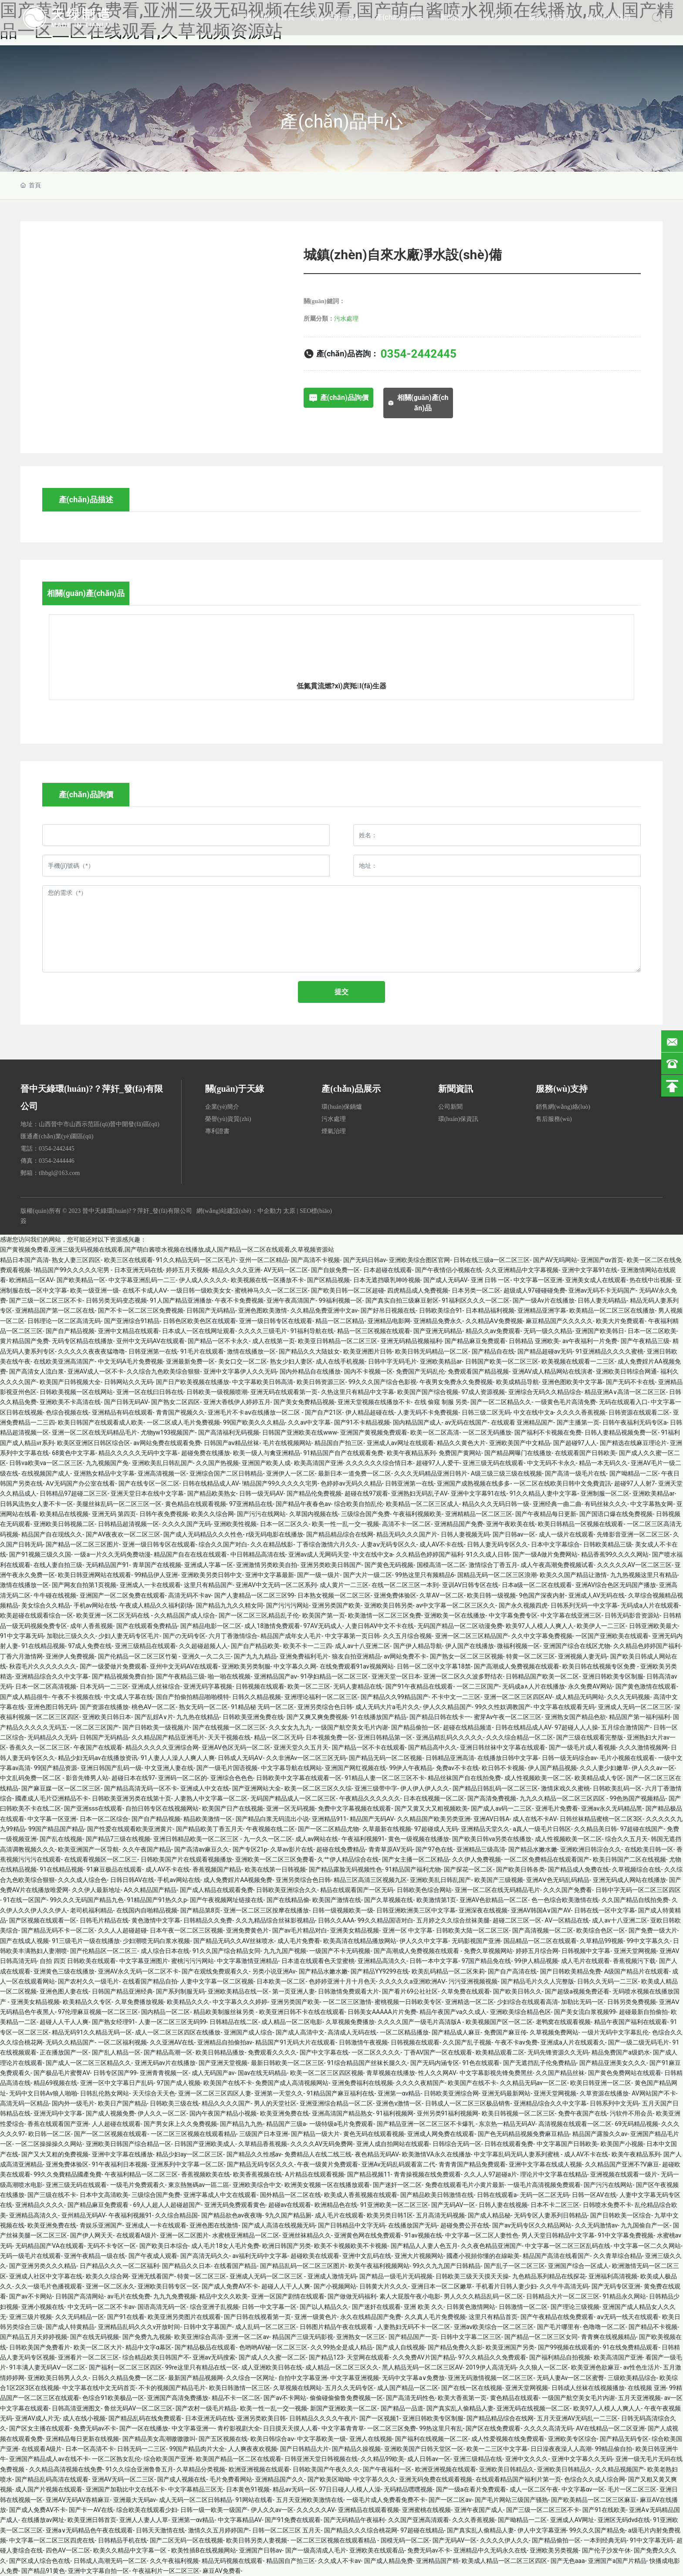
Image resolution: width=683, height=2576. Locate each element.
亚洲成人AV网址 (572, 2519)
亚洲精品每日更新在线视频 (82, 2438)
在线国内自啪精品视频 (146, 1910)
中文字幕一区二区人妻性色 (481, 2235)
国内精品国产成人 (417, 1422)
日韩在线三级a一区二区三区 (491, 1259)
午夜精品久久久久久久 (369, 1798)
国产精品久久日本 (186, 2265)
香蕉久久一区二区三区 (39, 1747)
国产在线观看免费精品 (146, 1625)
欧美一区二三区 (308, 1686)
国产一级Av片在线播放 (544, 1300)
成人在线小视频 (84, 2418)
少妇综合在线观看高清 (527, 2001)
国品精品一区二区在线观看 (540, 1940)
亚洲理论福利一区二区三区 (321, 1696)
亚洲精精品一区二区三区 (478, 1513)
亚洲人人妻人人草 (143, 2519)
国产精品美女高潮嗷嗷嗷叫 (159, 2438)
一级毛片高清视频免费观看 (544, 2184)
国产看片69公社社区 (410, 1991)
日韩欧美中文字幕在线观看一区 (299, 1777)
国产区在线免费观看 (493, 2428)
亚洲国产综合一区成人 (578, 2265)
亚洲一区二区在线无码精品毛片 (94, 1432)
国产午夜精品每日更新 (545, 1513)
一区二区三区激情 (347, 2001)
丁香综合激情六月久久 (327, 1544)
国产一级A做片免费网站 (545, 1554)
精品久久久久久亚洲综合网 (162, 1747)
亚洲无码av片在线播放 (165, 2062)
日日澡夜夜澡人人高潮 (561, 2448)
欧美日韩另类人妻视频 (256, 2540)
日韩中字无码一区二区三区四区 (638, 1889)
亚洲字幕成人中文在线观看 (220, 2194)
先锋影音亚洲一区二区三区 (633, 1534)
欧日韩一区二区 (49, 2133)
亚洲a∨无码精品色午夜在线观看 (89, 2530)
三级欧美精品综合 (632, 2377)
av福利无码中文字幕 (259, 2255)
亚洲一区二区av (247, 2336)
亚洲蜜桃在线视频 (426, 2509)
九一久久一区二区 (267, 1838)
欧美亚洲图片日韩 (367, 1351)
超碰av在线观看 (289, 2204)
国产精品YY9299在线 (379, 1971)
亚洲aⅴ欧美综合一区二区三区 (494, 2326)
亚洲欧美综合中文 (257, 2184)
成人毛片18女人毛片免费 (225, 2245)
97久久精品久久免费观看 (492, 2357)
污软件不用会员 (631, 2113)
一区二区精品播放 (404, 2032)
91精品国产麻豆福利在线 (341, 2093)
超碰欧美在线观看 (315, 2255)
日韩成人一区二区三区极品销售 (468, 2103)
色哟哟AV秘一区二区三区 (273, 2347)
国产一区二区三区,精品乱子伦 (259, 1615)
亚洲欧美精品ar (441, 1361)
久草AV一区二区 (441, 1595)
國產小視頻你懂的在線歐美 (483, 2255)
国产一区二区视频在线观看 (110, 2133)
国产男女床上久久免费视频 (180, 2123)
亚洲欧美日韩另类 (388, 1605)
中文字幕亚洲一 (193, 2428)
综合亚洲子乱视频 (214, 2306)
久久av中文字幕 (309, 1422)
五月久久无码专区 (349, 2387)
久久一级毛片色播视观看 (48, 2286)
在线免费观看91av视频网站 (357, 1666)
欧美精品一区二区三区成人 (422, 1503)
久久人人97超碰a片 (490, 2174)
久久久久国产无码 (186, 1523)
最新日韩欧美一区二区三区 (287, 2062)
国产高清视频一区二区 (542, 1930)
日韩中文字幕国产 (207, 2326)
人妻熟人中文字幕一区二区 (210, 1798)
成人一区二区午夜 (534, 2489)
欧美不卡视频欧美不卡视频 (350, 2245)
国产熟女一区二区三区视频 (466, 1656)
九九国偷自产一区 (645, 2225)
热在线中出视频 (650, 1279)
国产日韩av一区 (514, 1534)
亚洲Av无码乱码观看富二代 (399, 2164)
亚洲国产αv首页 (602, 1259)
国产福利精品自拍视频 (559, 2357)
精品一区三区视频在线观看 (373, 1330)
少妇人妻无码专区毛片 (128, 1635)
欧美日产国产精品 (122, 2103)
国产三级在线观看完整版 (589, 1737)
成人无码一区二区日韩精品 (195, 2499)
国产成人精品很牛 (24, 1696)
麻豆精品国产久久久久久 (559, 1320)
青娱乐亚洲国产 (101, 2225)
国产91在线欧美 (604, 2509)
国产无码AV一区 (453, 2204)
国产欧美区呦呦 (329, 2479)
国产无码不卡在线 (630, 1381)
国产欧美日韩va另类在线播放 (491, 1838)
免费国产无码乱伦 (420, 1371)
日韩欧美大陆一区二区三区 (472, 1930)
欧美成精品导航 (517, 1381)
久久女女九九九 (290, 1727)
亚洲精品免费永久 (437, 1320)
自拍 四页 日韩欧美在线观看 (78, 1960)
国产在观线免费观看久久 (215, 1971)
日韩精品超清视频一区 (128, 1523)
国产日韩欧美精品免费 (570, 1971)
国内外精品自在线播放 (310, 1371)
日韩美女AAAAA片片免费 (382, 2011)
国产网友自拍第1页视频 (84, 1584)
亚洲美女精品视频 (354, 1930)
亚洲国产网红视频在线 (355, 1767)
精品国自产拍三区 (338, 1442)
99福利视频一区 (340, 1300)
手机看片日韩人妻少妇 (506, 2286)
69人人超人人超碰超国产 (167, 2204)
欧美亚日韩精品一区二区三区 (337, 1340)
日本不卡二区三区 (555, 2204)
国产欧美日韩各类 (520, 1869)
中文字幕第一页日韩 (352, 1635)
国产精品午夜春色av (303, 1503)
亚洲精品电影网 (389, 1320)
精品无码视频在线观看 (232, 2560)
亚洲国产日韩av (260, 2550)
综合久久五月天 (626, 1838)
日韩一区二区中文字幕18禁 (434, 1666)
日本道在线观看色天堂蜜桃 (318, 1960)
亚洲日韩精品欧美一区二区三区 (196, 1838)
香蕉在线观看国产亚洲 (57, 2123)
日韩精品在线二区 (234, 2021)
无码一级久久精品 (548, 1330)
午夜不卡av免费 (516, 2042)
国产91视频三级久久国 (40, 1554)
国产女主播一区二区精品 (415, 1859)
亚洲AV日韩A (491, 1818)
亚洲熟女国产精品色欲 (575, 1716)
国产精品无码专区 (624, 2438)
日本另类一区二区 (476, 1290)
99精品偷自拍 (613, 2448)
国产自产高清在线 (512, 1971)
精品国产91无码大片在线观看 (295, 2042)
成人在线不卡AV (535, 1818)
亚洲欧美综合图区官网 (419, 1259)
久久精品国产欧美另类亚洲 (433, 1818)
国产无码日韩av (364, 1259)
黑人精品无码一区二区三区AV (422, 2367)
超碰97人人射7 (634, 1483)
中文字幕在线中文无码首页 (98, 2387)
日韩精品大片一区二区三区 (562, 2296)
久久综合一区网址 (250, 2377)
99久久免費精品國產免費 (67, 2174)
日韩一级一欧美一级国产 (213, 2509)
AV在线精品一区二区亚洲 (610, 2428)
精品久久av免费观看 (493, 1330)
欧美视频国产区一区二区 (499, 2021)
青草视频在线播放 (390, 2072)
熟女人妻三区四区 (76, 1259)
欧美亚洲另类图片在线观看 (184, 2316)
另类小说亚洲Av (274, 1971)
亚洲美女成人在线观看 (595, 1279)
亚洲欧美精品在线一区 (238, 1991)
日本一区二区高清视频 (45, 1686)
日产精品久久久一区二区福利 (119, 2265)
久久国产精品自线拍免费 (635, 1899)
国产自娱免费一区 (335, 1269)
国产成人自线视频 (400, 2347)
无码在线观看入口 (623, 1401)
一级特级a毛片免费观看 (341, 2123)
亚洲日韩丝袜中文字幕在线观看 (502, 1747)
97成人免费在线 (90, 1645)
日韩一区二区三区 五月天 (286, 2530)
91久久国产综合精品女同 (226, 1950)
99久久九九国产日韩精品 (446, 2265)
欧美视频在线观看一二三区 (578, 1361)
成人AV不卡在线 (441, 1544)
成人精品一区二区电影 (291, 2021)
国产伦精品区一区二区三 (103, 1950)
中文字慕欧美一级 (321, 2438)
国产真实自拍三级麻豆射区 (402, 1300)
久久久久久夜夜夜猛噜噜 (91, 1351)
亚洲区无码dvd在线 (624, 2519)
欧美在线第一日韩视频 (275, 1869)
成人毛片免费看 (298, 1940)
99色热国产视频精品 (638, 1798)
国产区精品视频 (328, 1279)
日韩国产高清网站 (79, 2296)
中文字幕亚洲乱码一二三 (142, 1279)
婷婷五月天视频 (187, 1269)
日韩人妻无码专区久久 (497, 1544)
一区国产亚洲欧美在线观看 (612, 1635)
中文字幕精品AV (240, 2519)
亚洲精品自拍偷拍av (224, 2042)
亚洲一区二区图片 (184, 2235)
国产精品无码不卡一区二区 (58, 1930)
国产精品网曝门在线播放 (517, 1452)
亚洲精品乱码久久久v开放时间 (139, 2326)
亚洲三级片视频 (30, 2316)
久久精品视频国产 (619, 2469)
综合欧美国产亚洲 (168, 2458)
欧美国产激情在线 (336, 1899)
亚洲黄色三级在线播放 (64, 1971)
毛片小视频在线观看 (627, 1757)
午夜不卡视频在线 (76, 1696)
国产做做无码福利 (352, 2296)
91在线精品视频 (43, 1645)
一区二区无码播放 (487, 1432)
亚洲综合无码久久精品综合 (545, 1391)
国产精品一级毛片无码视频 (396, 2276)
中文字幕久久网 (295, 1666)
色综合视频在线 (67, 1412)
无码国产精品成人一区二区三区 (293, 1798)
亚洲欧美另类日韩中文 (211, 1574)
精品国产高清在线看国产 (556, 2255)
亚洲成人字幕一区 (208, 1564)
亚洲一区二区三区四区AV (518, 1696)
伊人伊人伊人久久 (424, 1788)
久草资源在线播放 (604, 2093)
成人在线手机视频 (340, 1361)
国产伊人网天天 (91, 2235)
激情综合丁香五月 (493, 1564)
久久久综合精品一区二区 (519, 1737)
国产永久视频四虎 (523, 1605)
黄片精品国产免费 (24, 1340)
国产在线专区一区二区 (148, 1483)
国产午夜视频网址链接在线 (226, 1899)
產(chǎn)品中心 (341, 121)
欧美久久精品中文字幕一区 (130, 2550)
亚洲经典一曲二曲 (557, 1503)
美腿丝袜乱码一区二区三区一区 (119, 1503)
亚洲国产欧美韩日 (599, 1330)
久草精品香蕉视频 (262, 2143)
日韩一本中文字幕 (433, 1960)
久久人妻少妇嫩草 (604, 1767)
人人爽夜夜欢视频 (252, 2448)
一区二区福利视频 (122, 2042)
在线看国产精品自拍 (149, 1981)
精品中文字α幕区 (148, 2347)
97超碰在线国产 (642, 1828)
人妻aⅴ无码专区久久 (388, 1544)
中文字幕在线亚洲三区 (571, 1615)
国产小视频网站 (335, 2286)
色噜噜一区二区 (604, 2326)
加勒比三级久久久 (71, 1635)
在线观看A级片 (136, 2235)
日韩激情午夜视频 (363, 2042)
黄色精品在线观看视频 (195, 1503)
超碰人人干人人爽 (64, 2021)
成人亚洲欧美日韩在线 (271, 2367)
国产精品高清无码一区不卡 (140, 1788)
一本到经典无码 (605, 2540)
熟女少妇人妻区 (291, 1361)
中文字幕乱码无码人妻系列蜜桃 (517, 2154)
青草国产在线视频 (156, 1564)
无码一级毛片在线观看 (30, 2255)
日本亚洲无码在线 (138, 1269)
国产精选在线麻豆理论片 (633, 1442)
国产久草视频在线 (388, 1899)
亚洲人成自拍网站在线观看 (392, 2143)
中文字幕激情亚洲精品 (247, 1960)
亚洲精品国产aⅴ (276, 1676)
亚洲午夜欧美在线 (510, 1523)
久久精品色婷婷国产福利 (429, 1554)
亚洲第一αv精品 (399, 2093)
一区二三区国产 (477, 1686)
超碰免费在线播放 (205, 1452)
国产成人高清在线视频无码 (278, 2225)
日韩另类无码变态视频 (116, 1300)
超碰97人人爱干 (438, 1462)
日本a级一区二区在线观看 (537, 1584)
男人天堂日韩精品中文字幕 (558, 2235)
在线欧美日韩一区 (649, 1849)
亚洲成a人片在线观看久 (573, 2042)
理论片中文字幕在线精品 (553, 2174)
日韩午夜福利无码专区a (634, 1422)
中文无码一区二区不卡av (101, 2306)
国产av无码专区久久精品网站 (531, 2225)
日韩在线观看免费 (508, 2143)
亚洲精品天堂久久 (485, 1828)
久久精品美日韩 (595, 1828)
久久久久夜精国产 (420, 2082)
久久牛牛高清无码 (564, 2286)
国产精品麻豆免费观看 (475, 1340)
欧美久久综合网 (212, 1513)
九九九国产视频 (285, 1950)
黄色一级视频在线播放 (418, 1838)
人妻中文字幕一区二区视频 (217, 1981)
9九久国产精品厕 (288, 2215)
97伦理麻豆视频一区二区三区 (98, 2011)
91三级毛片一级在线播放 (86, 1940)
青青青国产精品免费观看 (472, 2164)
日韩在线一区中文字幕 (604, 1910)
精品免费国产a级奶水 (621, 2052)
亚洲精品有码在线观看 (122, 1412)
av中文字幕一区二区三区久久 (455, 1605)
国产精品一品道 (402, 2408)
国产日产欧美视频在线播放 (192, 1381)
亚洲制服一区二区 (605, 1493)
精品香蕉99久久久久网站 (615, 1554)
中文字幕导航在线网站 (291, 1767)
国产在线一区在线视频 (471, 2387)
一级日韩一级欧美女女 (200, 1290)
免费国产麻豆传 (505, 2032)
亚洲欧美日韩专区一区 (168, 2286)
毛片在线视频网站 (287, 1442)
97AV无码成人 (322, 1625)
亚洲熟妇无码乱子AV (419, 1493)
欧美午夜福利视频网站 (378, 2265)
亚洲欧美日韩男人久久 (57, 2377)
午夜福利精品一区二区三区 (141, 2174)
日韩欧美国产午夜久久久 (326, 2469)
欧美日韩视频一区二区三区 (518, 2113)
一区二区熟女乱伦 (116, 2458)
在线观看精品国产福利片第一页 (518, 2479)
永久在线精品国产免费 (370, 2316)
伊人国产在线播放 (469, 1645)
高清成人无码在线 (352, 2032)
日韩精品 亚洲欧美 (534, 1340)
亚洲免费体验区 (395, 1595)
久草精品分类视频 (200, 2469)
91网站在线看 (254, 2499)
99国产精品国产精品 (56, 1828)
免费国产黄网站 (460, 1452)
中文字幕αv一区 (583, 2489)
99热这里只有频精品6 (424, 1574)
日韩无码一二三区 (141, 2448)
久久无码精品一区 (79, 2316)
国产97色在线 (434, 1849)
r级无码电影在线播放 (274, 1534)
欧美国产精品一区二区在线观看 (238, 2458)
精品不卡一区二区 (236, 2397)
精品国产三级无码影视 (302, 2336)
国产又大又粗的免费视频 (54, 2154)
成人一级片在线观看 (566, 1534)
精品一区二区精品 (339, 1320)
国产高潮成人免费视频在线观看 (516, 1666)
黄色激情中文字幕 (156, 1920)
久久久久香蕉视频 (581, 1412)
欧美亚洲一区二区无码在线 (113, 1615)
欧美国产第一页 (323, 1615)
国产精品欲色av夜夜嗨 (231, 2215)
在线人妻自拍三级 (58, 1564)
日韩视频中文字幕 (585, 1950)
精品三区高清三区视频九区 (370, 1879)
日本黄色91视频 (248, 2489)
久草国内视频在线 (313, 1513)
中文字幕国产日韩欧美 (567, 2143)
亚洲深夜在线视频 (483, 1910)
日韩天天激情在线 (160, 2530)
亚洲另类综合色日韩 (325, 1706)
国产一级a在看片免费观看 (471, 2489)
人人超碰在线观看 (116, 2123)
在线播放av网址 (42, 2519)
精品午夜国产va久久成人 (453, 2011)
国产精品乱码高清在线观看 (51, 2479)
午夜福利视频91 (363, 1838)
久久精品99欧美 (382, 2458)
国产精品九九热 (241, 2123)
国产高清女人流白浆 (36, 1371)
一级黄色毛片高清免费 (565, 1401)
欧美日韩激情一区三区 (239, 2387)
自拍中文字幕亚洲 (302, 2377)
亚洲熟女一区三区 (360, 2336)
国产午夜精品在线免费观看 (557, 2316)
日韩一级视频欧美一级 (342, 1910)
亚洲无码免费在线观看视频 (435, 2479)
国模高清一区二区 (441, 1564)
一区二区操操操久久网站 (48, 2143)
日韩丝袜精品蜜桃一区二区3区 (601, 1818)
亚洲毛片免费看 (556, 1808)
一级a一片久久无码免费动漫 (112, 1554)
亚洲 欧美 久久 (423, 2306)
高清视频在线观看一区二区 (575, 2123)
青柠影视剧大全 (238, 2428)
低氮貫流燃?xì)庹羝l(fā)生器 (342, 686)
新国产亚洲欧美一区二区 (343, 2408)
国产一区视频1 (379, 2418)
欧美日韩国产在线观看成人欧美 (100, 1422)
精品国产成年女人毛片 (290, 1635)
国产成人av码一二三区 (501, 1808)
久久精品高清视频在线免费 (65, 2469)
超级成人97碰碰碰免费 (534, 1290)
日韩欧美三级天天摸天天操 (472, 2276)
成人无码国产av (213, 2072)
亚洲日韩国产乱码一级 (111, 1767)
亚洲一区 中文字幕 (407, 1930)
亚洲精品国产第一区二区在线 (55, 1310)
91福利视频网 (394, 2113)
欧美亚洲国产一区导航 (88, 1849)
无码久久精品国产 (70, 2042)
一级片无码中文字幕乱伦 (615, 2032)
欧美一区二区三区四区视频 (326, 2072)
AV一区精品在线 (567, 1920)
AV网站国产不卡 (654, 2093)
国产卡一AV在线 (91, 2509)
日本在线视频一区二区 (433, 1798)
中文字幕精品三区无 (195, 2489)
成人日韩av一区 (428, 2458)
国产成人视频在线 (181, 2479)
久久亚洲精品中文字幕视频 (521, 1269)
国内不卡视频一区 (368, 1371)
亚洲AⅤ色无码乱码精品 (557, 1879)
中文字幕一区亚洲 (538, 1279)
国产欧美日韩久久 (517, 1991)
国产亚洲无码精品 (437, 1330)
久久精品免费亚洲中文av (324, 1310)
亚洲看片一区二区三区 (88, 2357)
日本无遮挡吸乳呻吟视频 (386, 1279)
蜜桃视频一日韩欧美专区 (408, 2001)
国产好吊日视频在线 (388, 1310)
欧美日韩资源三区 (321, 1381)
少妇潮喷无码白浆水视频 (156, 1940)
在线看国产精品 (235, 2265)
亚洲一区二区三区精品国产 (471, 1635)
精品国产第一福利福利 (639, 1716)
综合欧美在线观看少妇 (146, 2509)
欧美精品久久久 (188, 2001)
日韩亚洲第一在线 (152, 1351)
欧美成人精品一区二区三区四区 (504, 2560)
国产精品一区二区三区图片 (82, 1544)
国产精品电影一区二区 (210, 1625)
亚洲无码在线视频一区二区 (533, 2408)
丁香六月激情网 (21, 1656)
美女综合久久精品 (45, 1605)
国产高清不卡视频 (315, 1259)
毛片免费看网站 (231, 2479)
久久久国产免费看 (567, 1889)
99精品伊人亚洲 (156, 1574)
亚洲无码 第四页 (114, 1513)
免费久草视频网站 (488, 1950)
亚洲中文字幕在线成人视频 (545, 2164)
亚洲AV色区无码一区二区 (236, 1747)
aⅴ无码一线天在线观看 (628, 2316)
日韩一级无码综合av (569, 1757)
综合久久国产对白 (223, 1544)
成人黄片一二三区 (344, 1584)
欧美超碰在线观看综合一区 (36, 1615)
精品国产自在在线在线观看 (190, 1554)
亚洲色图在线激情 (213, 2225)
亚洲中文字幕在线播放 (122, 2154)
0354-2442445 (418, 353)
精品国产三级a (286, 2123)
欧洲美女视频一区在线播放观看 (327, 2184)
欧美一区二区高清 (434, 1432)
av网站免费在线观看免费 (166, 1442)
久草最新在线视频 (386, 1828)
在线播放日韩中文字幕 (507, 1757)
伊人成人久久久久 (203, 1279)
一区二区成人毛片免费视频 (183, 1422)
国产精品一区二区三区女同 (541, 2336)
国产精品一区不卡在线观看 (368, 1747)
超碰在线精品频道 (467, 1727)
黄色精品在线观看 (514, 2397)
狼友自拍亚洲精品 (356, 1656)
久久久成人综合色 (82, 1879)
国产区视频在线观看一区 (42, 1920)
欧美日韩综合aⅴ (272, 2438)
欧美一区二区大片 (98, 2347)
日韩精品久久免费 (207, 1920)
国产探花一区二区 (468, 1869)
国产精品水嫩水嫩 (532, 1849)
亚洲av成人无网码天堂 (318, 1554)
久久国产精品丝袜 (560, 2072)
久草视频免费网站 (554, 2032)
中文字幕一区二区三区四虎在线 (52, 2540)
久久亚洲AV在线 (172, 2042)
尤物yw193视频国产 (168, 1432)
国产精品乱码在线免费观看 (145, 2418)
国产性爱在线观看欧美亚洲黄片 (129, 1828)
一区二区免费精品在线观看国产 (546, 1859)
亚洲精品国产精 (437, 2560)
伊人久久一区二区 (162, 2113)
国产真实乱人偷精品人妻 (460, 2408)
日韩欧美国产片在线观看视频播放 (186, 1859)
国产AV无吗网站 (555, 1259)
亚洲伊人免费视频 (70, 1656)
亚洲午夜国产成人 (478, 2509)
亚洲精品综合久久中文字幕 (51, 1676)
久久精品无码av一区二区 (533, 2082)
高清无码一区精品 (24, 2103)
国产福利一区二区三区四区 (125, 2367)
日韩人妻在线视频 (503, 2204)
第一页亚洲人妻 (293, 1991)
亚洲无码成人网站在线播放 (629, 1879)
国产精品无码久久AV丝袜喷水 (233, 1940)
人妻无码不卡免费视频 (427, 1412)
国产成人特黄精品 (70, 2326)
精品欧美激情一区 (207, 1818)
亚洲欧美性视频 (235, 1523)
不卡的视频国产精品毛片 (172, 2387)
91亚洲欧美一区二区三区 (394, 2204)
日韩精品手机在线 (122, 2540)
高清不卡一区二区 (406, 1523)
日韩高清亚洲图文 (76, 2408)
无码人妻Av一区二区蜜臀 (571, 2377)
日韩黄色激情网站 (470, 2306)
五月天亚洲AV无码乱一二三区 (577, 2418)
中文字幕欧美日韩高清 (262, 1381)
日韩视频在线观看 (260, 1686)
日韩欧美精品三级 (607, 1544)
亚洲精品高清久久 (382, 1960)
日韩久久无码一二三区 (607, 1981)
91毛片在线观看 (202, 1351)
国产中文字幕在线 (324, 2052)
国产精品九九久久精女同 (229, 1605)
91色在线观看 (481, 2062)
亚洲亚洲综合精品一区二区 (336, 2103)
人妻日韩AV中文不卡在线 (379, 1625)
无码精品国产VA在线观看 (49, 2245)
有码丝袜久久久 (606, 1503)
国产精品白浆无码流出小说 (272, 1818)
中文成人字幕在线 (128, 1696)
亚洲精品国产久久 (279, 2479)
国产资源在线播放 (104, 1706)
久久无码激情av (596, 2225)
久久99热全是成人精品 (341, 2347)
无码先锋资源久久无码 (557, 2052)
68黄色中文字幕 (73, 1452)
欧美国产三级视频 (498, 1879)
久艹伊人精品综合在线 (348, 1859)
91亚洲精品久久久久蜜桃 (609, 1351)
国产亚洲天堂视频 (223, 2062)
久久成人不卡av (339, 2560)
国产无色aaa (568, 2560)
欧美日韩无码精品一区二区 (431, 1351)
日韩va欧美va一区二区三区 (46, 1462)
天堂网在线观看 (368, 2357)
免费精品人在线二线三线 (318, 2154)
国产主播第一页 (578, 1422)
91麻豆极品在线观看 (114, 1869)
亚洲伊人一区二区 (290, 1473)
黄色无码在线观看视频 (373, 2133)
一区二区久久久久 (376, 2052)
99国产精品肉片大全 (197, 2448)
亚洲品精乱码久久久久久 (449, 1737)
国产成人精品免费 (388, 2560)
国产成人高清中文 (300, 2032)
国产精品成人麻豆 (456, 2032)
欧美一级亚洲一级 (94, 1290)
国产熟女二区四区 (175, 1401)
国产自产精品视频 (70, 1330)
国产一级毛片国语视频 (226, 1767)
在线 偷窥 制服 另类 (440, 1401)
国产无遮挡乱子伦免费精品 (539, 2062)
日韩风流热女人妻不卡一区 (36, 1503)
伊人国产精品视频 (552, 1767)
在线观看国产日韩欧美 (585, 1452)
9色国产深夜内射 (542, 1595)
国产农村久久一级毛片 (88, 1981)
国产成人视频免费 (110, 2113)
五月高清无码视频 (440, 2215)
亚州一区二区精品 (263, 1259)
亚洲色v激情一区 (399, 2103)
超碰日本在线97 (133, 1777)
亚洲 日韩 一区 (491, 1279)
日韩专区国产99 (115, 2072)
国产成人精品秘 (489, 2215)
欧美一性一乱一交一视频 (345, 1523)
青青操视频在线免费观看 (427, 2174)
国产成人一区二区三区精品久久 (88, 2062)
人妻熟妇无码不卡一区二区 (413, 2326)
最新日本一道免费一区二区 (354, 1473)
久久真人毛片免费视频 (435, 2316)
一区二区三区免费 (391, 2428)
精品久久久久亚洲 (236, 1269)
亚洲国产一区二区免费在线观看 (122, 1595)
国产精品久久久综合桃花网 (360, 2530)
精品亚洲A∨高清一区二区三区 (625, 1391)
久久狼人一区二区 (543, 2367)
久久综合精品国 (176, 2215)
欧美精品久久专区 (87, 2001)
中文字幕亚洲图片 (143, 1960)
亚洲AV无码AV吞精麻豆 (78, 2499)
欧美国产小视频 (622, 2143)
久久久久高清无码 (548, 2428)
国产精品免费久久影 (455, 2347)
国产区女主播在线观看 (39, 2428)
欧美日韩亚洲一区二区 (600, 2082)
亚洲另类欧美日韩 (261, 2418)
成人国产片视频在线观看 (48, 2489)
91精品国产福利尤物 (413, 1869)
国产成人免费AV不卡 (230, 2286)
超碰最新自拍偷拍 (643, 2011)
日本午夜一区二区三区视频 (186, 1930)
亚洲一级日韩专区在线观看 (275, 1320)
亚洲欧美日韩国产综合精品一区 (128, 2143)
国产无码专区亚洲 (616, 2286)
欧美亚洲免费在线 (284, 2113)
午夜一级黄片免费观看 (327, 2164)
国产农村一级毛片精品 (206, 2408)
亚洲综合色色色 (231, 1777)
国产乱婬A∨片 (154, 1716)
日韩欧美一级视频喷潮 (216, 1391)
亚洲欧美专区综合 (572, 2438)
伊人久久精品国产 (447, 1706)
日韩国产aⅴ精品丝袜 (232, 1442)
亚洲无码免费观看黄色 (234, 2204)
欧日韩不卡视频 (503, 1767)
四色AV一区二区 (68, 2550)
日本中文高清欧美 (104, 2194)
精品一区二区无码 (278, 1737)
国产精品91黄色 (43, 2570)
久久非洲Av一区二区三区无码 (306, 1757)
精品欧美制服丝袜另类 (224, 2011)
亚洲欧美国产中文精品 (519, 1442)
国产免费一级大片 (653, 1930)
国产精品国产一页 (413, 2336)
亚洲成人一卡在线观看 (150, 1584)
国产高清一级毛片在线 (575, 1473)
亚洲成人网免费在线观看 (440, 2133)
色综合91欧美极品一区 (113, 2397)
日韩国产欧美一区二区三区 (501, 1361)
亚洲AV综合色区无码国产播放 (615, 1584)
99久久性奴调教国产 (503, 1706)
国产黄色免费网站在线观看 (624, 2072)
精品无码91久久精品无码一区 (92, 2032)
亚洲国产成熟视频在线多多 (473, 1483)
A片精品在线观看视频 (314, 2174)
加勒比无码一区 (582, 2001)
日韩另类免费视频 (631, 2001)
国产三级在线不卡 (51, 2194)
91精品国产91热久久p (157, 1899)
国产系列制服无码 (180, 1991)
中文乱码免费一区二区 (31, 1777)
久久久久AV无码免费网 (322, 2143)
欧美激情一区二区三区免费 (384, 1615)
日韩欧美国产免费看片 (39, 2347)
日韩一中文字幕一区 (269, 2306)
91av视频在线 (423, 2235)
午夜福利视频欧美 (417, 1513)
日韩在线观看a (497, 2194)
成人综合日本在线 (165, 1950)
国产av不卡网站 (30, 2296)
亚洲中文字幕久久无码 (581, 2458)
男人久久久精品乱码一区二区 (483, 2296)
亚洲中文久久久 (526, 2458)
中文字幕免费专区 (513, 1615)
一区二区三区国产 (94, 1727)
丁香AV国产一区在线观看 (438, 2052)
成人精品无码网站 (579, 1696)
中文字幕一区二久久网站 (647, 2245)
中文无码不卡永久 (551, 1462)
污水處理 (346, 318)
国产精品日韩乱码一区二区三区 (495, 1788)
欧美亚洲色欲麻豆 (595, 2367)
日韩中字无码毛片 (392, 1361)
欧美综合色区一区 (600, 1930)
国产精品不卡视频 (653, 2326)
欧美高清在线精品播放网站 (359, 1940)
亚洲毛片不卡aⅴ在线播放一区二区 (254, 1412)
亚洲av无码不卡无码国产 (602, 1290)
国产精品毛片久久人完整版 (537, 1981)
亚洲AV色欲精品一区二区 (494, 1899)
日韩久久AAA (336, 1920)
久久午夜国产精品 (146, 1849)
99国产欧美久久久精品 (254, 1422)
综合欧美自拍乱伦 (358, 1503)
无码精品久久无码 (51, 1737)
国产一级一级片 (318, 1574)
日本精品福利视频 (490, 1310)
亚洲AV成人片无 (37, 2418)
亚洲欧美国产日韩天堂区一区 (423, 2448)
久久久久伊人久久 (504, 2540)
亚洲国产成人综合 (248, 2032)
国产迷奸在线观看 (376, 2306)
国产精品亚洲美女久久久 (612, 2062)
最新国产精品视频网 (195, 2377)
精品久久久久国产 (226, 2103)
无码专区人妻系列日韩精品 (550, 2215)
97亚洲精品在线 (251, 1503)
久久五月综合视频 (407, 1635)
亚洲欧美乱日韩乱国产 (162, 1462)
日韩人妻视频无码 (465, 1534)
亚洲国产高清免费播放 (177, 2397)
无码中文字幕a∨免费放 (413, 2377)
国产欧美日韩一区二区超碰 (347, 1290)
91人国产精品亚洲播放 (181, 1300)
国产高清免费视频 (491, 1798)
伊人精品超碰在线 (369, 1412)
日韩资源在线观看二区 (639, 1412)
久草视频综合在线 (636, 1869)
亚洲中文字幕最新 (269, 1574)
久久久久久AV (316, 2509)
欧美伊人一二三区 (601, 1625)
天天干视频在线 (229, 1737)
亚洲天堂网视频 (635, 1950)
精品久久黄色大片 (461, 1442)
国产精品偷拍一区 (415, 1727)
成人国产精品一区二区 (407, 2387)
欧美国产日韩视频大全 (70, 1381)
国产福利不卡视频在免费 (548, 1432)
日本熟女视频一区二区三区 (334, 1595)
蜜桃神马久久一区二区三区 (271, 1290)
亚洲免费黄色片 (247, 1930)
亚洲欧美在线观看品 (376, 2550)
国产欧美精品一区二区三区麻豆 (593, 2499)
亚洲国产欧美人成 (266, 1462)
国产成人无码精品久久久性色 (203, 1534)
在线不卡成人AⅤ (144, 1290)
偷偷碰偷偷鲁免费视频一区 (346, 2397)
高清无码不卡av (189, 1595)
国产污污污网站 (287, 1605)
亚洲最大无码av (134, 2499)
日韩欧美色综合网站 (424, 1889)
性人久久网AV (437, 2072)
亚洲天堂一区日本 (396, 1676)
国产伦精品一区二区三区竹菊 (138, 1656)
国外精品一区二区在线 (290, 2194)
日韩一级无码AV (261, 1493)
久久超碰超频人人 (203, 1645)
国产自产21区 (323, 1412)
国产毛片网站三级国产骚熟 (511, 2499)
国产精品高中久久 (432, 1747)
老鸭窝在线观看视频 (563, 2021)
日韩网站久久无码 (128, 1381)
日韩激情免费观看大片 (348, 1991)
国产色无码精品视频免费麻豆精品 (523, 2133)
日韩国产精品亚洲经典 (122, 1991)
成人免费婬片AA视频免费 (237, 1879)
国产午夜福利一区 (387, 2469)
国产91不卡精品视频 (362, 1422)
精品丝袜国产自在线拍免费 (464, 1777)
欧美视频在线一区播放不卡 (267, 1279)
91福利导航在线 (312, 1330)
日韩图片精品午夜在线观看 (337, 2326)
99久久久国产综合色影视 (382, 1381)
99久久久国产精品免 (597, 2530)
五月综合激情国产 (625, 1727)
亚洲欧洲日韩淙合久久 (590, 1849)
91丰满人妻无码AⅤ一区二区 (47, 2367)
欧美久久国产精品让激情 (573, 1574)
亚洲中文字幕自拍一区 (98, 2570)
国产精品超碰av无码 (544, 1351)
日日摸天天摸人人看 (290, 2428)
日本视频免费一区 (330, 1737)
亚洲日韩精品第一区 (385, 1737)
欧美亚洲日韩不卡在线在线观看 (302, 2011)
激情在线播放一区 (251, 1351)
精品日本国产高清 (24, 1259)
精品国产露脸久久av (599, 2133)
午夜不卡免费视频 (239, 1300)
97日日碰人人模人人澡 (350, 2489)
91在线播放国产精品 (378, 1716)
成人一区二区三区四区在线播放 (177, 2032)
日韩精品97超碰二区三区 (74, 1493)
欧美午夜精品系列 (411, 1452)
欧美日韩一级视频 (491, 1595)
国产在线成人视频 (24, 1940)
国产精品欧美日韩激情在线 (436, 2194)
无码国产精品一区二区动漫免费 (460, 1625)
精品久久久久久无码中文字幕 (138, 1452)
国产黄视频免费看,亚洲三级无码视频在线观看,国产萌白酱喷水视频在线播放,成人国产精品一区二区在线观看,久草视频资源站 (167, 1249)
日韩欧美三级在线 (174, 2103)
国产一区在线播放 (143, 2428)
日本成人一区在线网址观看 (198, 1330)
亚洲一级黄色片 (315, 2316)
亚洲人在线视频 (370, 2438)
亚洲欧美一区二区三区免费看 (274, 1859)
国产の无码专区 (184, 1635)
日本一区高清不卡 (89, 2448)
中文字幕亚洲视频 (354, 2377)
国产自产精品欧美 (255, 1645)
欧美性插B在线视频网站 (203, 2550)
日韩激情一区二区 (523, 2306)
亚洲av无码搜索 (214, 2357)
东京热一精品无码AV (507, 2123)
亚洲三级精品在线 (477, 2458)
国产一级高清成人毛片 (315, 2550)
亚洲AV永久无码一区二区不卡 (138, 1971)
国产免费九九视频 (146, 2336)
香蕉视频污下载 (634, 1960)
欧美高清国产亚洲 (318, 1462)
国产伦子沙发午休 (606, 2550)
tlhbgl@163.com (59, 1173)
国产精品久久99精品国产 (395, 1696)
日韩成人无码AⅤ (240, 1757)
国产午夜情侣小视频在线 (448, 1269)
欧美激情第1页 (436, 1899)
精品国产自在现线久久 (51, 1534)
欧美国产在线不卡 (227, 2082)
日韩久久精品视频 (256, 1696)
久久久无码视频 (628, 1696)
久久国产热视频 (217, 1462)
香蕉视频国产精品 (217, 1869)
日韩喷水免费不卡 (607, 2204)
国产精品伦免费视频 (314, 1493)
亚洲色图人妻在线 (64, 1991)
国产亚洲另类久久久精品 (42, 2265)
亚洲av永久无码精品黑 (611, 1808)
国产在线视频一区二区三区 (229, 1727)
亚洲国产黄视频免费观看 (373, 1432)
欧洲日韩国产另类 (286, 2245)
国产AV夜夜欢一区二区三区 (123, 1534)
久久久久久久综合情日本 (379, 1462)
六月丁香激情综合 (233, 1635)
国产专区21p (250, 1849)
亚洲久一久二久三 (206, 1656)
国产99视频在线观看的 (569, 2347)
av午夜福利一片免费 (589, 1340)
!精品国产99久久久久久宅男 (72, 1269)
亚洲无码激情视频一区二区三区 (490, 2377)
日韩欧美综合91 (441, 1310)
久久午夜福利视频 (174, 2560)
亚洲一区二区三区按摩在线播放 (266, 1910)
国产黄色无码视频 (389, 1564)
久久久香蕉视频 (473, 2519)
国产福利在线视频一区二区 (431, 2438)
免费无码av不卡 (95, 2428)
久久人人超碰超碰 (122, 1930)
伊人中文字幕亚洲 (541, 2530)
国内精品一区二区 (165, 2011)
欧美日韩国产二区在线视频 (629, 1859)
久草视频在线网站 (297, 2387)
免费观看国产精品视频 (478, 1371)
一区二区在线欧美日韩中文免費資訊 (562, 1483)
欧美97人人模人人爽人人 (540, 1625)
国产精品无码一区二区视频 (385, 1757)
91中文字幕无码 (22, 1635)
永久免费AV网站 (590, 1686)
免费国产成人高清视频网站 (291, 2082)
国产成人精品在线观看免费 (216, 1889)
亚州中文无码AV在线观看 (150, 1340)
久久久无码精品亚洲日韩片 (430, 1473)
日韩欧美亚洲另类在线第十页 (131, 1798)
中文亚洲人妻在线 (169, 1767)
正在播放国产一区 (64, 2052)
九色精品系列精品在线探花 (548, 2276)
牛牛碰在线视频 (55, 1595)
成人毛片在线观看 (585, 1960)
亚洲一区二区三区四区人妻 (214, 2093)
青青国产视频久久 (180, 1412)
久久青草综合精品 (617, 2255)
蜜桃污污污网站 (192, 1960)
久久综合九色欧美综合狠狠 (163, 1371)
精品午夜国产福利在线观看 (630, 2021)
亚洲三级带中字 (376, 1788)
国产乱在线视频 (61, 1838)
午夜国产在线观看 (98, 1747)
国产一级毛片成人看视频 (582, 1747)
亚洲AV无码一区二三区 (123, 2479)
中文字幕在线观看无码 (564, 1706)
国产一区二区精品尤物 (328, 1828)
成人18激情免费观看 (272, 1625)
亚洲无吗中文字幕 (58, 2113)
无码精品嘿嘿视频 (408, 2489)
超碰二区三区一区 (517, 1920)
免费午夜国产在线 (582, 2113)
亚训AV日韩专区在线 (470, 1584)
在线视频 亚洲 (647, 2387)
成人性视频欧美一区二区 (537, 1777)
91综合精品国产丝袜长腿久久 (367, 2062)
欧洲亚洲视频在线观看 (259, 2469)
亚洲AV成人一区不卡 (96, 1371)
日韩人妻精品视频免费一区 (621, 1432)
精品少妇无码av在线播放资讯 (97, 1757)
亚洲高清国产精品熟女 (342, 2113)
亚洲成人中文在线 (204, 1788)
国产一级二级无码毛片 (638, 2042)
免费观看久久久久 (272, 2052)
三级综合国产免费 (365, 1513)
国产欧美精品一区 (81, 1279)
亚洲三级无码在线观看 (493, 1462)
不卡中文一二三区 (456, 1696)
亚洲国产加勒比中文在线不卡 (125, 2489)
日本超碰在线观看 (387, 1269)
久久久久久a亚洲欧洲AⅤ (412, 1981)
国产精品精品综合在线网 (339, 1534)
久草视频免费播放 (350, 2021)
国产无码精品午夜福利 (354, 2519)
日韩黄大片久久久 (383, 2286)
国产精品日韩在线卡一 (439, 1716)
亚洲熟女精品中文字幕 (104, 1473)
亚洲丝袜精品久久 (306, 2235)
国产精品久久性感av (254, 2154)
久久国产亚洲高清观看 (418, 2519)
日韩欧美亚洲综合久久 (286, 1889)
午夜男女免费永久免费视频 (456, 1381)
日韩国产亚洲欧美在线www (299, 1432)
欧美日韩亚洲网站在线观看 (94, 1574)
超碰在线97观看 (366, 1493)
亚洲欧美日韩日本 (106, 1716)
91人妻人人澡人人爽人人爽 (178, 1757)
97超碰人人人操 (576, 1727)
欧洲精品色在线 (335, 2204)
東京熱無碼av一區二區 (198, 2184)
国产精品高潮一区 (168, 2052)
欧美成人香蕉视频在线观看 (360, 2194)
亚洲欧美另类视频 (554, 2550)
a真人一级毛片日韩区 (542, 1828)
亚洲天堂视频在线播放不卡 (374, 1401)
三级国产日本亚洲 (263, 2133)
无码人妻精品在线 (357, 1686)
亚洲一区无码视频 (290, 1808)
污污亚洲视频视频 (473, 1981)
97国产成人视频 (178, 2082)
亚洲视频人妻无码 (582, 1656)
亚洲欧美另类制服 (246, 1666)
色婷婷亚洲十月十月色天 (342, 1981)
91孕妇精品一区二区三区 (335, 1676)
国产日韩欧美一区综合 (620, 2215)
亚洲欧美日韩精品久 (506, 2469)
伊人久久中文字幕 (423, 1940)
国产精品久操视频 (356, 2448)
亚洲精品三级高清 (480, 1849)
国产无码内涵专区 (434, 2062)
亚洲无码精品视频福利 (411, 1340)
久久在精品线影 (271, 1544)
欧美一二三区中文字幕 (497, 2448)
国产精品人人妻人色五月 (424, 2245)
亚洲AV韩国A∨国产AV (541, 1910)
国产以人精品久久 (324, 2306)
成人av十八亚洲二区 (362, 1645)
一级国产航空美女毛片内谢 (351, 1727)
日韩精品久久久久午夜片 (322, 2418)
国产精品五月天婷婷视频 (33, 2336)
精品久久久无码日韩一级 (495, 1503)
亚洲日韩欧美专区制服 (612, 1676)
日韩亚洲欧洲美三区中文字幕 (416, 1910)
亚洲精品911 (329, 1818)
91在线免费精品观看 (631, 2347)
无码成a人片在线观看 (650, 1605)
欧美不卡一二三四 (307, 1645)
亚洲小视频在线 (42, 2306)
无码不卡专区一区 (111, 2245)
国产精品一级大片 (315, 2133)
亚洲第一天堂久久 (278, 2093)
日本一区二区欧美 (652, 1330)
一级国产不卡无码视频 (339, 1950)
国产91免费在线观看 (293, 2519)
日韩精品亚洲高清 (450, 1757)
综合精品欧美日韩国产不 (155, 2357)
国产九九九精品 (255, 1656)
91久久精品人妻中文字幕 (544, 1493)
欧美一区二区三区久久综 (318, 1788)
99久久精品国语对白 (385, 1920)
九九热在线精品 (197, 1716)
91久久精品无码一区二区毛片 (196, 1259)
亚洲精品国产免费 (458, 1523)
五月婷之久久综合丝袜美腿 (453, 1920)
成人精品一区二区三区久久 (342, 2367)
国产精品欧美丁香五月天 (209, 1828)
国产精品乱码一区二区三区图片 (302, 2265)
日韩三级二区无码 (486, 1412)
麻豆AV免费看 (221, 2570)
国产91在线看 (126, 2316)
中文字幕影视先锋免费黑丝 (496, 2072)
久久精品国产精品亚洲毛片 (168, 1737)
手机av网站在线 (95, 1605)
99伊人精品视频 (536, 1960)
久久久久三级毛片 (262, 1330)
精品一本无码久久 (603, 1462)
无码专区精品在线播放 (82, 1340)
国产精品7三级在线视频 (118, 1838)
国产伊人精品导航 (417, 1645)
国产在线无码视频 (94, 2336)
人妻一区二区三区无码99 (172, 2021)
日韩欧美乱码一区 (617, 1788)
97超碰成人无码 (436, 1828)
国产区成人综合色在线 (39, 2560)
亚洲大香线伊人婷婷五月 (236, 1401)
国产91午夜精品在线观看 (419, 1686)
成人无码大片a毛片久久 (387, 1706)
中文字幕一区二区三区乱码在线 (567, 2245)
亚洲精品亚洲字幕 (541, 1310)
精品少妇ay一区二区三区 (189, 2154)
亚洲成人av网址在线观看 (400, 1442)
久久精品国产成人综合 (184, 1615)
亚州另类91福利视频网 (448, 2113)
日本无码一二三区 (104, 1686)
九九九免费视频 (174, 2296)
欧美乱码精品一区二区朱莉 (448, 1971)
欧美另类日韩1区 (390, 2215)
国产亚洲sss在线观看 (93, 1808)
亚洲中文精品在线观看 (128, 1330)
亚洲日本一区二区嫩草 (441, 2286)
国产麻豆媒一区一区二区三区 (61, 1788)
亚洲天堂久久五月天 (301, 1747)
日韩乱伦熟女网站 (104, 2093)
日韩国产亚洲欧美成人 (204, 2143)
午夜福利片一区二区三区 (165, 2570)
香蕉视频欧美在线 (205, 2174)
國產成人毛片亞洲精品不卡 (51, 1798)
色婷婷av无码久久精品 (351, 1483)
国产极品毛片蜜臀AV (62, 2072)
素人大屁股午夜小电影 (409, 2296)
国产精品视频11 (369, 2174)
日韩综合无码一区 (457, 2143)
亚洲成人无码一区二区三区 (634, 1706)
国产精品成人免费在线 (578, 1869)
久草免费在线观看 (465, 1991)
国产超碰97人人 (575, 1442)
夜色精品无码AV (377, 2154)
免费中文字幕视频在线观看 (354, 1808)
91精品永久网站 (624, 2296)
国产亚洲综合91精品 (132, 1320)
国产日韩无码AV (126, 1401)
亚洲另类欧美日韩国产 (331, 1564)
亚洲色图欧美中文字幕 (572, 1381)
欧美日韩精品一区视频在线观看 (580, 1523)
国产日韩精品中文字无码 (351, 2225)
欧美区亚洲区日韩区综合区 (93, 1442)
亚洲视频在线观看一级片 (623, 2174)
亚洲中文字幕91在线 (590, 1269)
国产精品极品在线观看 (205, 2347)
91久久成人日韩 (488, 1554)
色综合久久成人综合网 (594, 2479)
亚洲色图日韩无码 (51, 1706)
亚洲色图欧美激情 (262, 1310)
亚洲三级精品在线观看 (145, 1645)
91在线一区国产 (25, 1899)
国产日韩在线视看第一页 (257, 2316)
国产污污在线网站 (261, 1513)
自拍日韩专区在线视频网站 (162, 1808)
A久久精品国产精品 (150, 1889)
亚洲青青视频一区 (164, 2072)
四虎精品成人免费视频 (417, 1290)
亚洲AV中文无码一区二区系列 (276, 1584)
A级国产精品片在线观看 (636, 1971)
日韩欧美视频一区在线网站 (76, 1391)
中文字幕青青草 (342, 2428)
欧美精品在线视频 (64, 1513)
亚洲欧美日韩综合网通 (626, 1371)
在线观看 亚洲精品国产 (522, 1422)
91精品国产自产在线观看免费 (343, 1452)
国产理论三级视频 (575, 2306)
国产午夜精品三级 (645, 1340)
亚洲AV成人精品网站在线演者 (552, 1371)
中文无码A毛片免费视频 (130, 1361)
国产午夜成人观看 (152, 2255)
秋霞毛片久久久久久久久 (42, 1666)
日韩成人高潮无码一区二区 (110, 2560)
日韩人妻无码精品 (602, 1300)
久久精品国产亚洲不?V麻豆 (622, 2164)
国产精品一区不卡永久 (218, 1340)
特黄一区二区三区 (530, 1656)
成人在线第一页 (273, 1340)
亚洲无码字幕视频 (207, 1686)
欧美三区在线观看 (128, 1259)
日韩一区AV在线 (594, 2194)
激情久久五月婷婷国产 (218, 2530)
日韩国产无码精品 (210, 1310)
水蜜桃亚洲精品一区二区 (245, 2235)
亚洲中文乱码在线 (366, 2255)
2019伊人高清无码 (491, 2367)
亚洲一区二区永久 (110, 2286)
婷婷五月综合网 (537, 1950)
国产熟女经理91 (113, 2021)
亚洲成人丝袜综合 (156, 1686)
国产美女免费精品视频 (304, 1401)
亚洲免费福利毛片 (304, 1656)
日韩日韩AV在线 (132, 1879)
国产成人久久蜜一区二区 (272, 2357)
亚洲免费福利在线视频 (362, 2082)
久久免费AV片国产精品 (423, 2357)
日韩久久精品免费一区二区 (128, 2377)
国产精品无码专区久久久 (260, 2164)
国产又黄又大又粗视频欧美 (431, 1808)
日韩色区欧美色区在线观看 (199, 1320)
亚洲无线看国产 (153, 2276)
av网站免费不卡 (405, 1656)
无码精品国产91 (107, 1564)
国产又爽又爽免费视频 (317, 1716)
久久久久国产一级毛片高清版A (420, 2021)
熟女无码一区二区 (203, 1706)
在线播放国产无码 (412, 2225)
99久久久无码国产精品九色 (87, 1899)
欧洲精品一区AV (31, 1279)
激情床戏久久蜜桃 (565, 1788)
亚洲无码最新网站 (506, 2093)
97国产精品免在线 (486, 1960)
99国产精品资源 (56, 1767)
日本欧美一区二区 (281, 1981)
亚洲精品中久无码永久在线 (490, 2550)
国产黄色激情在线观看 (645, 1686)
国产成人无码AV (445, 1279)
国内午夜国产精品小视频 (223, 2113)
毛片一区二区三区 (632, 2489)
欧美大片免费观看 (620, 1320)
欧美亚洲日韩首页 (92, 2519)
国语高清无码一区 (162, 2306)
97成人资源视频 (483, 1391)
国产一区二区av (450, 2499)
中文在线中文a (534, 1412)
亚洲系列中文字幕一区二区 (187, 2164)
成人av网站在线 (316, 1838)
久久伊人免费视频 (476, 1859)
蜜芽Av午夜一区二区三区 (508, 1716)
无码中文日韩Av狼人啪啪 (43, 2093)
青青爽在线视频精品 (608, 2336)
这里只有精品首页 (493, 2316)
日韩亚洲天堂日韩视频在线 (321, 2458)
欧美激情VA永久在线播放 (436, 2154)
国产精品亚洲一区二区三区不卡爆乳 (426, 2123)
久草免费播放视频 (139, 2001)
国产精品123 (326, 2357)
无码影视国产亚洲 (476, 1940)
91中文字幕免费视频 (626, 2235)
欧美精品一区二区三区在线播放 (612, 1310)
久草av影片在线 (291, 1849)
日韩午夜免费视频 (163, 1513)
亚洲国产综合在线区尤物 (576, 1645)
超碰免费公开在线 (464, 2225)
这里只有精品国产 (208, 1584)
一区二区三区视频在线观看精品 (193, 2133)
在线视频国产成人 (45, 1473)
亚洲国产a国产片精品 (617, 2560)
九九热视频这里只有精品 (643, 1574)
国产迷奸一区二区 (397, 2184)
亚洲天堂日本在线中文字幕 (147, 1493)
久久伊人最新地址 (96, 1889)
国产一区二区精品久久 (500, 1401)
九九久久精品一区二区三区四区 (563, 1798)
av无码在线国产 (466, 1422)
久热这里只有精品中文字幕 (357, 1391)
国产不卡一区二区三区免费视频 (140, 1310)
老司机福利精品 (91, 1910)
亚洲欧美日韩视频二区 (64, 1523)
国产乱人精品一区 (116, 2052)
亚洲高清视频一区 (162, 1473)
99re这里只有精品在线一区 (201, 2367)
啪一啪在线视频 (229, 1676)
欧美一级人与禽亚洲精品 (266, 1452)
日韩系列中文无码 (614, 2103)
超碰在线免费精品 (340, 1849)
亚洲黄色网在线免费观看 (367, 2235)
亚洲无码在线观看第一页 (284, 1391)
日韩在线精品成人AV (211, 1483)
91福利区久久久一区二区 (476, 1300)
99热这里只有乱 (441, 2428)
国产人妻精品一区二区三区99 (254, 1595)
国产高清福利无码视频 (228, 1432)
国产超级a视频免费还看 (577, 1991)
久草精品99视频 (601, 1940)
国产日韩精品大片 (304, 2448)
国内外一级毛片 (73, 2103)
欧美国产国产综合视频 (427, 1391)
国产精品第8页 (200, 1910)
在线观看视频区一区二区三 (100, 1859)
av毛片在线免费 (128, 2296)
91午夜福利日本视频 (120, 2164)
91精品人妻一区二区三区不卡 (385, 1777)
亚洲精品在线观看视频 (368, 2509)
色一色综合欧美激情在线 (564, 1899)
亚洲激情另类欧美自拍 (266, 1564)
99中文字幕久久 (648, 1940)
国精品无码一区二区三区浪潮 (497, 1574)
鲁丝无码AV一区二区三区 (138, 2408)
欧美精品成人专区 (599, 1777)
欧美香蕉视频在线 (257, 2174)
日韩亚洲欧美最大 (653, 1625)
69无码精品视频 (636, 2123)
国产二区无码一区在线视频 (186, 2540)
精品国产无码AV (372, 1818)
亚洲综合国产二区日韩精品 (226, 1473)
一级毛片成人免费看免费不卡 (386, 2499)
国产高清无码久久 (204, 2255)
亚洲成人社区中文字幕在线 (45, 2276)
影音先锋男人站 (87, 1777)
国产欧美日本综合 (163, 2245)
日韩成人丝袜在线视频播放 (588, 2387)
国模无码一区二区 (405, 2540)
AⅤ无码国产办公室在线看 (80, 1483)
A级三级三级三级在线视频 (506, 1473)
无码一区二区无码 (544, 2194)
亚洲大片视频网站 (419, 2255)
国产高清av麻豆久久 (201, 1849)
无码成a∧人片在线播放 (533, 1686)
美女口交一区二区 (242, 1361)
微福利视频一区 (518, 1645)
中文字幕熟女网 (651, 1503)
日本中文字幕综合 (555, 1544)
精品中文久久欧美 (223, 2296)
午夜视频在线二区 (270, 1828)
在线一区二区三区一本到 (405, 1584)
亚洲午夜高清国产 (291, 1300)
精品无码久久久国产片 (406, 1534)
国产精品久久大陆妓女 (309, 1351)
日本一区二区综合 (104, 1818)
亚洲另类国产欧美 (336, 1605)
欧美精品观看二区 (500, 2052)
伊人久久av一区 (653, 1767)
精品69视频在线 (55, 2082)
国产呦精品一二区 (633, 1473)
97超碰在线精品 (422, 2530)
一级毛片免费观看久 (137, 2184)
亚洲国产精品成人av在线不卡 (48, 2458)
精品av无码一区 (294, 2489)
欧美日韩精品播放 (220, 2052)
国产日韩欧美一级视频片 (155, 1727)
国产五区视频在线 (223, 2438)
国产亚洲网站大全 (256, 1788)
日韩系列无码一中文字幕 (584, 1605)
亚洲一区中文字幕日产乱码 (116, 2082)
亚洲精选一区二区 (469, 2001)
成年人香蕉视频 (91, 1625)
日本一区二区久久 (284, 1523)
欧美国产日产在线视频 (232, 1808)
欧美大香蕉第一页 (462, 2397)
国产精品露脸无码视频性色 (345, 1869)
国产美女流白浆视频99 (585, 2011)
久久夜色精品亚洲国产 (491, 2245)
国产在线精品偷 (288, 1899)
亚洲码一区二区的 (182, 1777)
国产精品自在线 (493, 1351)
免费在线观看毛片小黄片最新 (464, 2184)
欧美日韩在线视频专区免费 (599, 1666)
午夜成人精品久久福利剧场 (156, 1605)
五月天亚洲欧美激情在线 (309, 2499)
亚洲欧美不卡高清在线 (70, 1401)
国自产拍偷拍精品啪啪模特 (192, 1696)
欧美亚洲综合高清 (198, 2336)
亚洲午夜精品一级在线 (94, 2255)
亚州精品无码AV (83, 2215)
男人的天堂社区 (275, 2103)
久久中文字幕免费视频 (541, 1635)
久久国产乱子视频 (467, 2042)
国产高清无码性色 (410, 2397)
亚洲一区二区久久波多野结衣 (463, 1676)
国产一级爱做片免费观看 (113, 1666)
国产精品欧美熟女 (211, 1493)
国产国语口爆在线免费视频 (616, 1513)
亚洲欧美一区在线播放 (454, 1615)
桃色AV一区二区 (154, 1706)
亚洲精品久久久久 (39, 2204)
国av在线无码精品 (262, 2072)
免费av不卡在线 (457, 1767)
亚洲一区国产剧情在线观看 (288, 2296)
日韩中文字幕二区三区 (470, 2336)
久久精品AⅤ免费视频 (494, 1320)
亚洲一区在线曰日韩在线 (149, 1391)
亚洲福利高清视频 (612, 2276)
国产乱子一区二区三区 (514, 2265)
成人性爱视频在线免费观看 (507, 2438)
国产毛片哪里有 (558, 2326)
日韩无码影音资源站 (632, 1615)
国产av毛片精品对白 (299, 1930)
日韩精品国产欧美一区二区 (542, 1676)
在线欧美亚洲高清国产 (64, 1361)
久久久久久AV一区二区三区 (634, 1564)
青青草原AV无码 (391, 1849)
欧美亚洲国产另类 (510, 2347)
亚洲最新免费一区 (190, 1361)
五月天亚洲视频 (639, 2397)
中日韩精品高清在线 (257, 1554)
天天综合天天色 (153, 2093)
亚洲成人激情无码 (332, 2276)
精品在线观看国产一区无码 (356, 1889)
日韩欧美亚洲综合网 (451, 2093)
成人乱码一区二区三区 (265, 2326)
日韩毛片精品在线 (104, 1920)
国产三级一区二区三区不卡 (45, 1300)
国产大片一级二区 (367, 1574)
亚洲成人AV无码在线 (596, 1595)
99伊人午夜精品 (411, 1767)
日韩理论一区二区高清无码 (64, 1320)
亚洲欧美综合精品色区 (520, 2011)
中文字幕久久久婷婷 (240, 2001)
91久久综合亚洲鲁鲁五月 (139, 2469)
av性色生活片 (641, 2367)
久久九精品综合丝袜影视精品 (275, 1920)
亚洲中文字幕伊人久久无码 (240, 1371)
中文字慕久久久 (374, 2479)
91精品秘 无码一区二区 (262, 1706)
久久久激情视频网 (643, 1747)
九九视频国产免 (107, 1462)
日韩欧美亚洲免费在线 (253, 1716)
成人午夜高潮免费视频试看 (557, 1564)
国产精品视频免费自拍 (122, 1676)
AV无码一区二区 (286, 1269)
